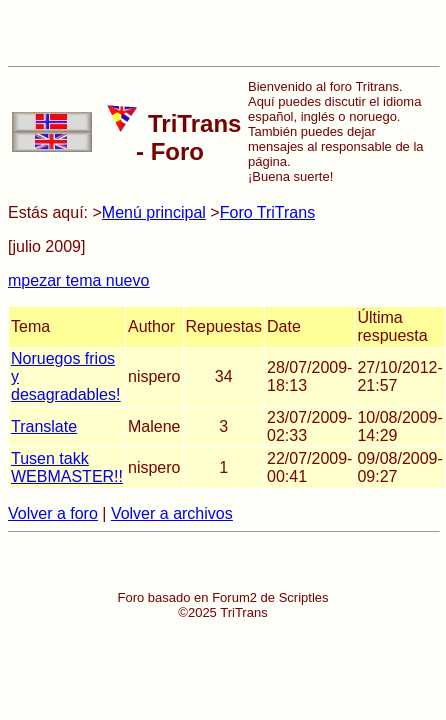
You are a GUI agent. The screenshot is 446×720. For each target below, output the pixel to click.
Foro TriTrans (267, 212)
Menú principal (154, 212)
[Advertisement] (223, 33)
